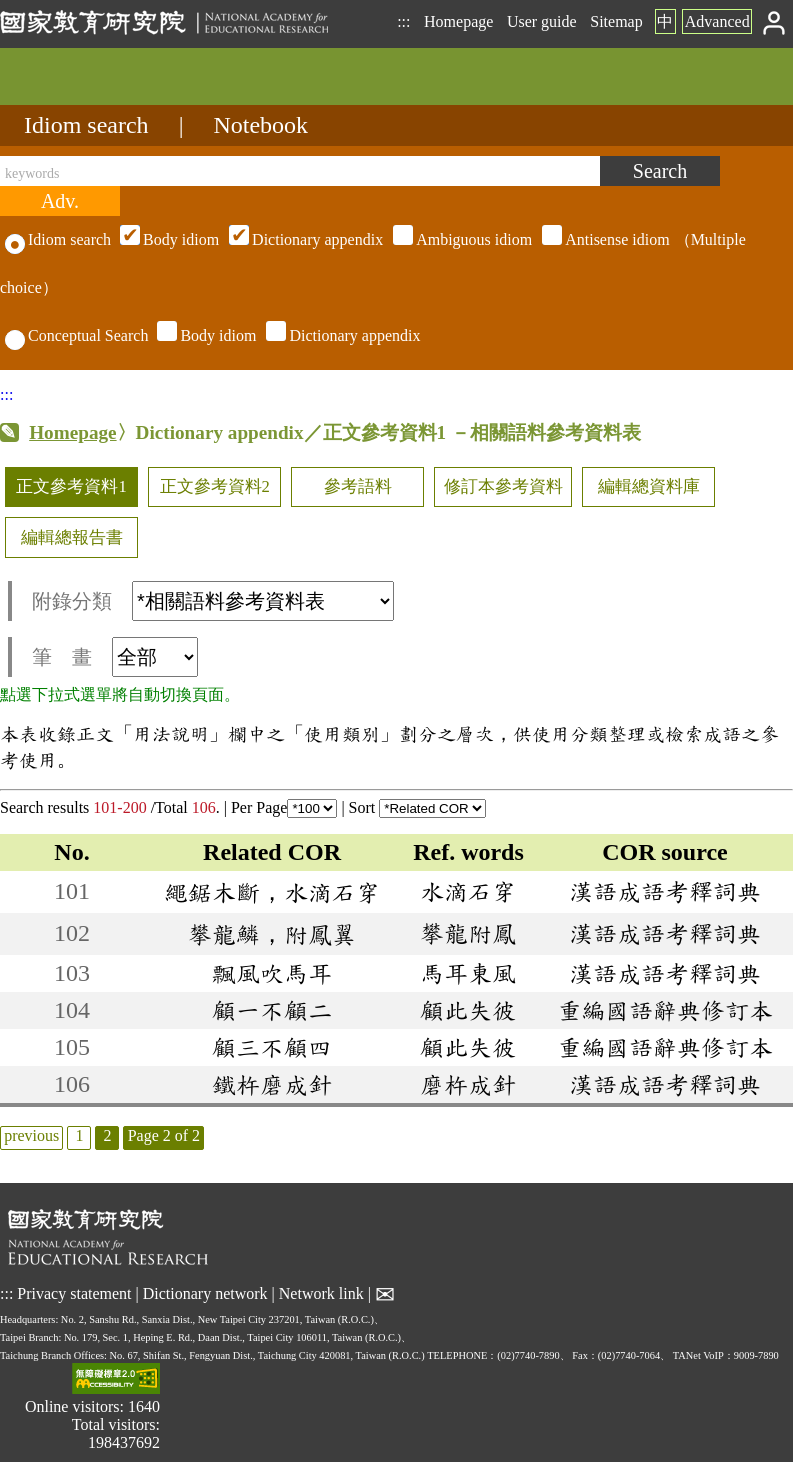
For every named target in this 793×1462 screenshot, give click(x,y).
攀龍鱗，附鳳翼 (272, 934)
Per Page (284, 807)
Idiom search (86, 125)
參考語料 (358, 486)
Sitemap (616, 21)
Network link (321, 1293)
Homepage (458, 21)
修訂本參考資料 (503, 486)
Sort (418, 807)
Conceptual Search (76, 335)
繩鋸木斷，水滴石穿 (272, 892)
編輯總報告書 (72, 537)
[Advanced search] (60, 201)
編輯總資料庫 (649, 486)
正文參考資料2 (215, 486)
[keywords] (300, 171)
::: (403, 21)
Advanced (717, 21)
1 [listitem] (79, 1135)
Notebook (260, 125)
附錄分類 (213, 601)
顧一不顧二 (272, 1010)
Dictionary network (205, 1293)
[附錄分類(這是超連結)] (263, 601)
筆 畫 (115, 657)
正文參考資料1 (71, 486)
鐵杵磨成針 (272, 1084)
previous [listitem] (31, 1135)
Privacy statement (74, 1293)
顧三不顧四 (272, 1047)
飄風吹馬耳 (272, 973)
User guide (542, 21)
